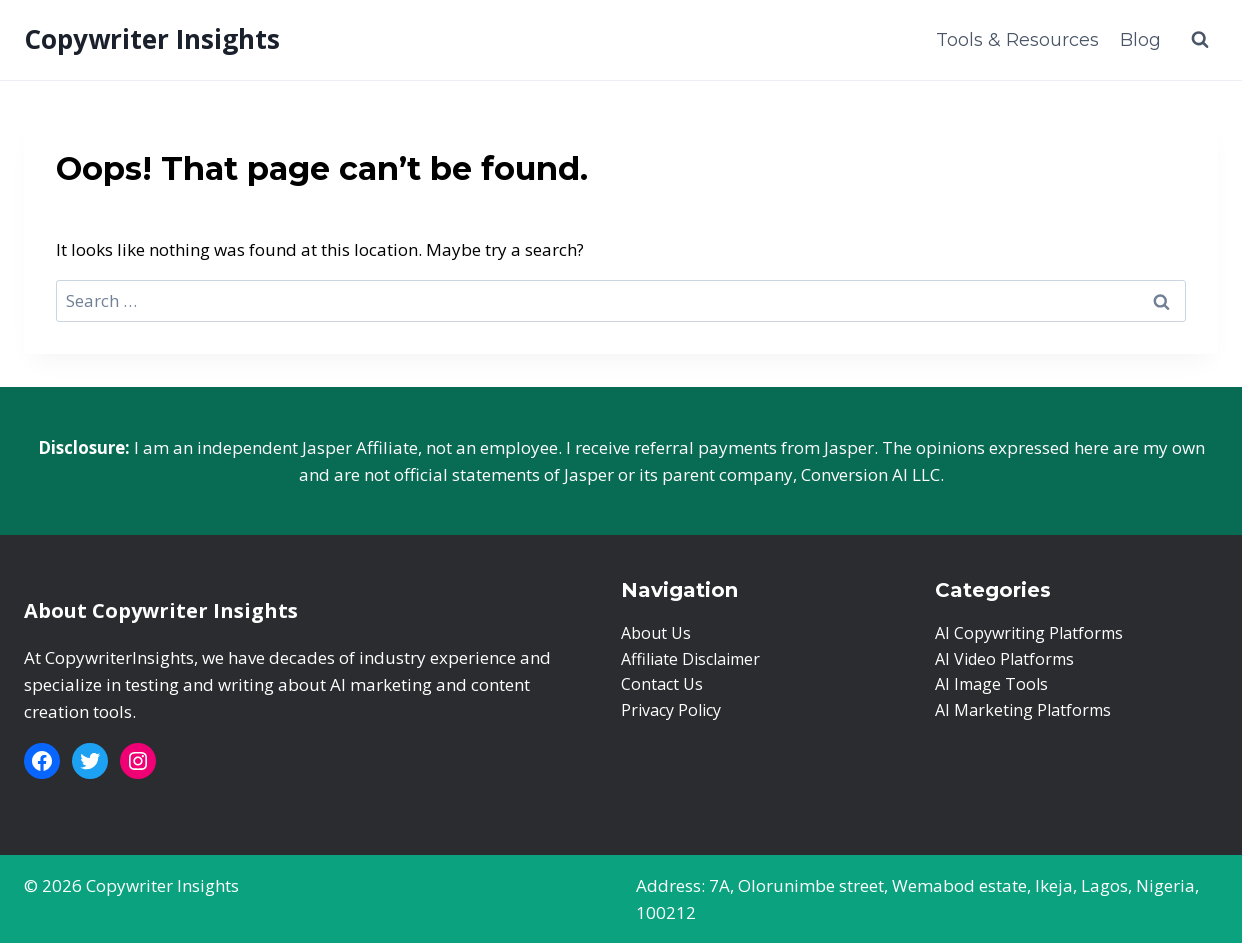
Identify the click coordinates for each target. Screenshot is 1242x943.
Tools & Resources (1017, 40)
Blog (1140, 40)
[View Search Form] (1200, 40)
